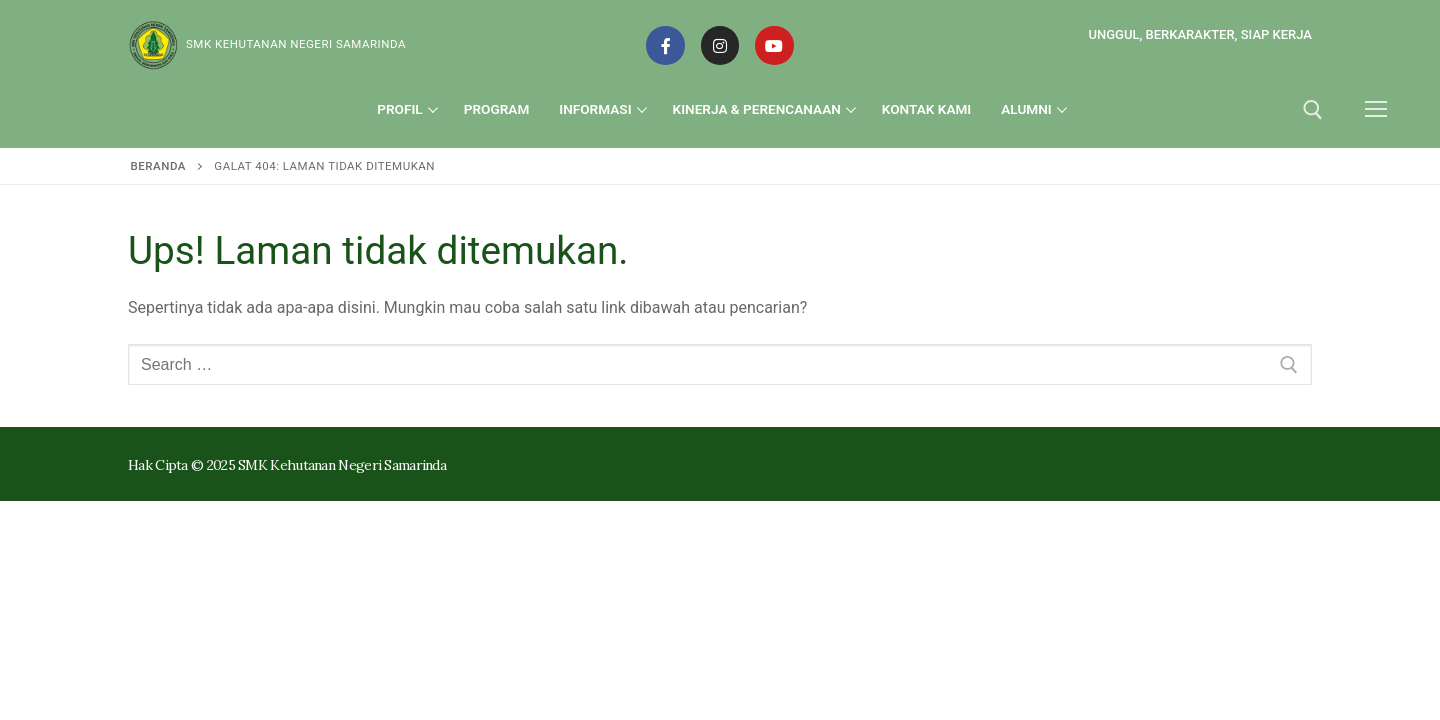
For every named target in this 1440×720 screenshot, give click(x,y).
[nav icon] (1376, 110)
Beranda (158, 166)
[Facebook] (665, 45)
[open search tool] (1313, 110)
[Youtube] (774, 45)
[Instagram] (720, 45)
